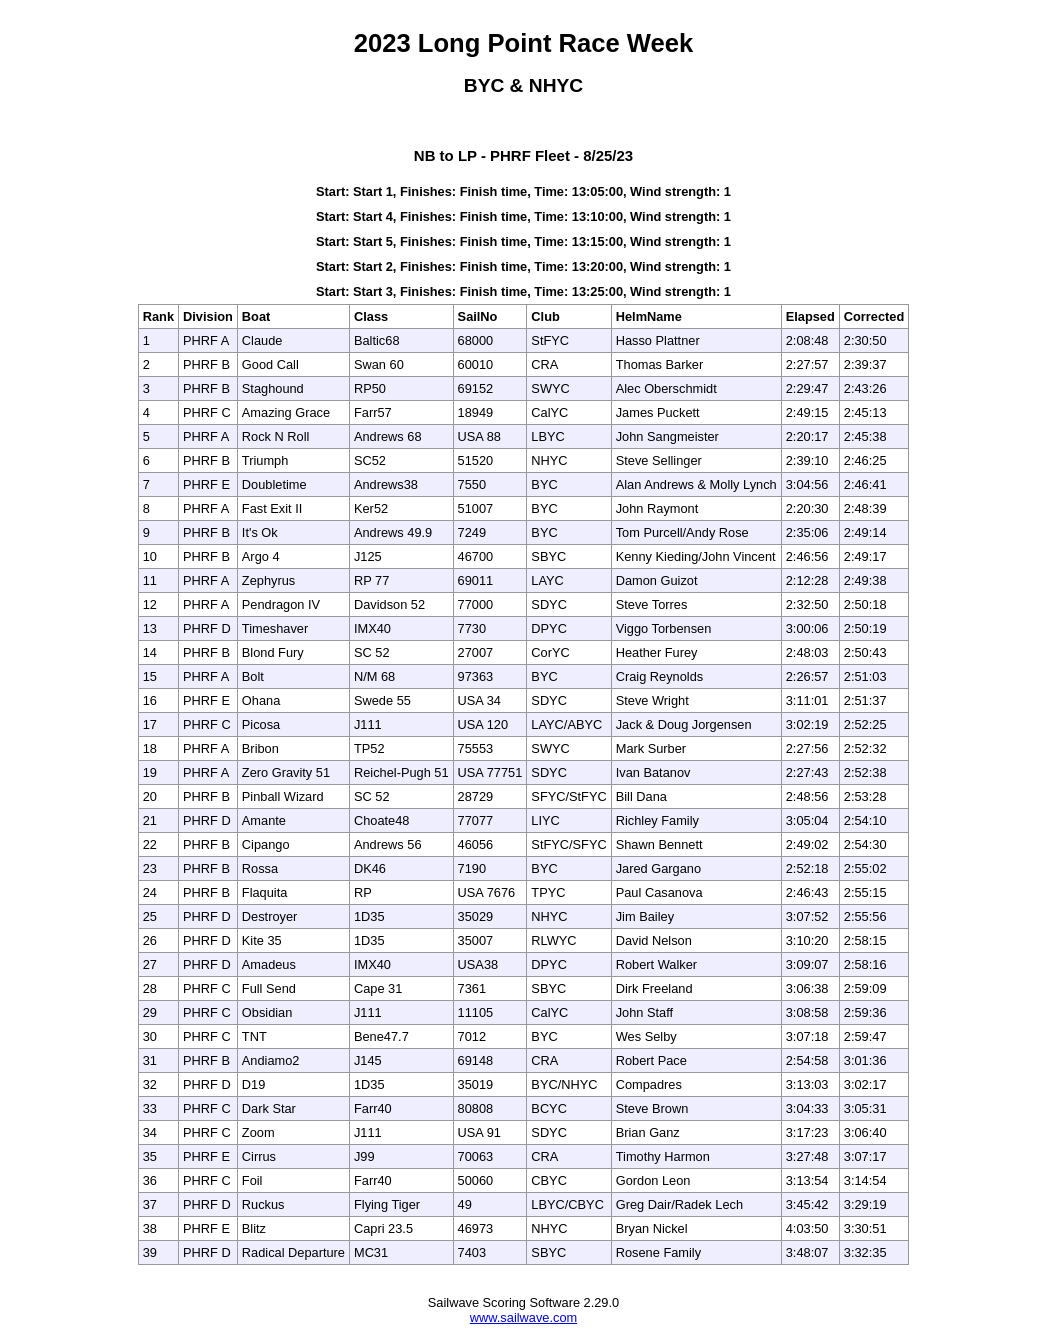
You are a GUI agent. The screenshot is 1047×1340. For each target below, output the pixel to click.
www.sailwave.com (523, 1317)
